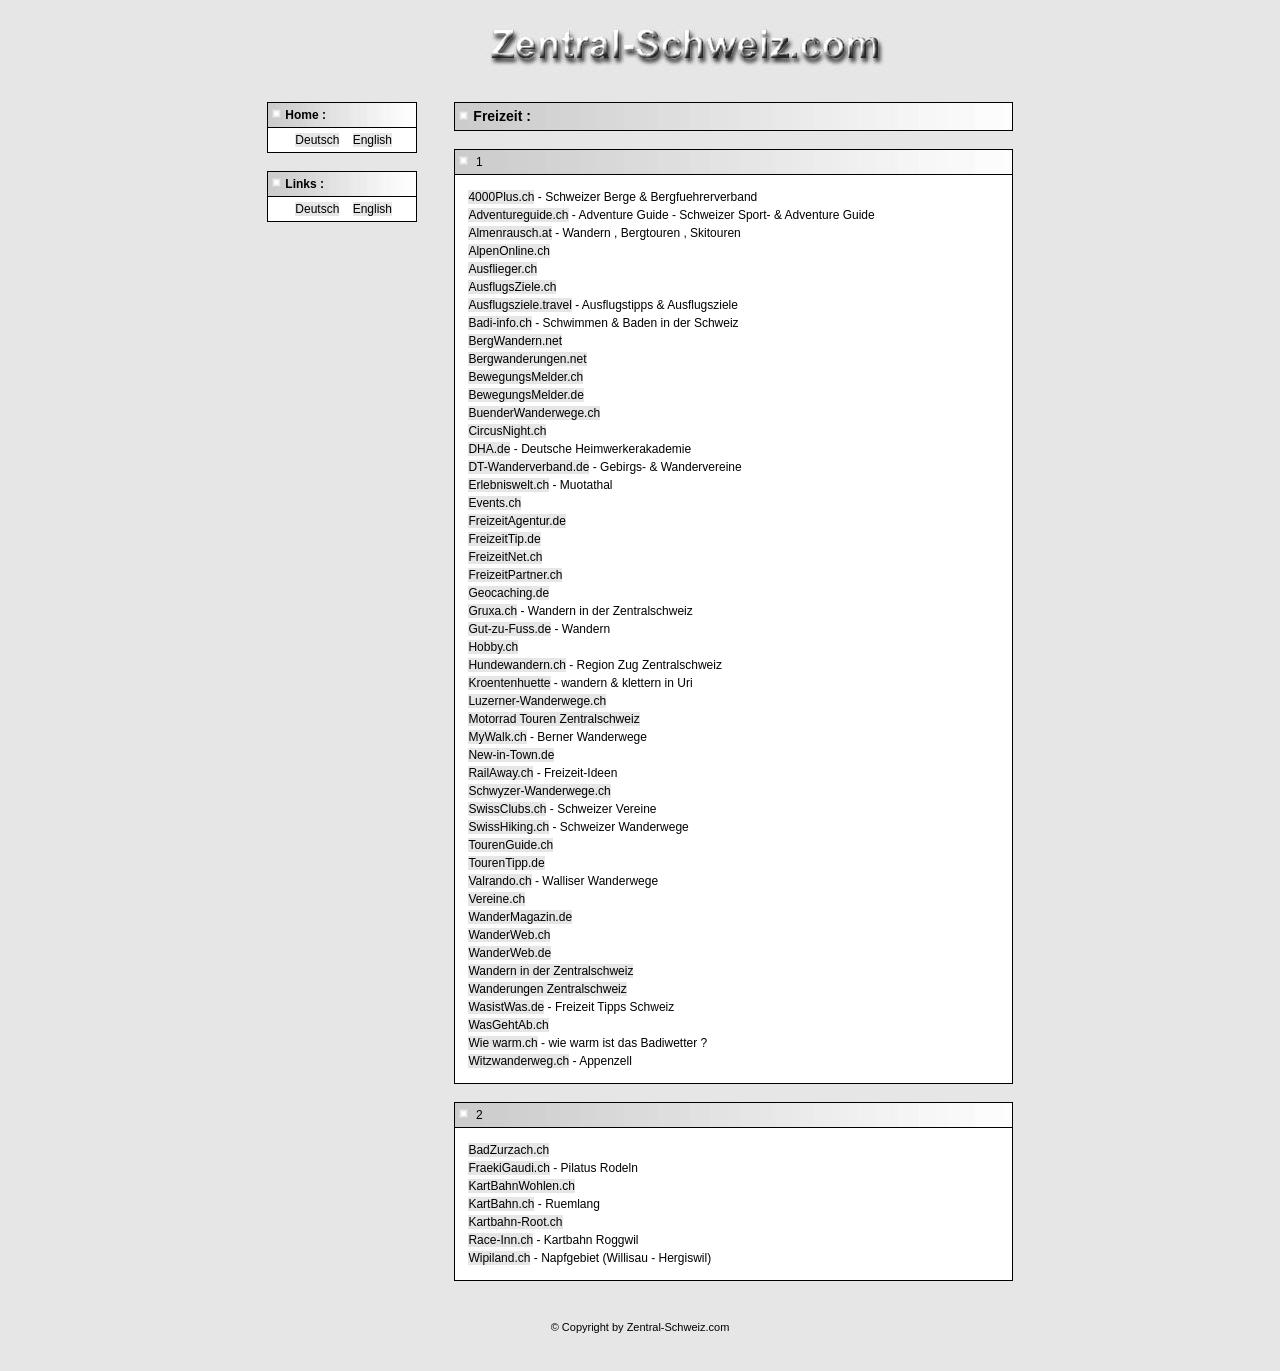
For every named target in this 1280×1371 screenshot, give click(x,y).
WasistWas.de (506, 1007)
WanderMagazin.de (520, 917)
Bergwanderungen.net (527, 359)
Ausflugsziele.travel (519, 305)
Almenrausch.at (509, 233)
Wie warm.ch (502, 1043)
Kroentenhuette (509, 683)
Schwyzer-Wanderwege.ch (539, 791)
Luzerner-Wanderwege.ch (537, 701)
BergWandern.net (515, 341)
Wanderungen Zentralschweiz (547, 989)
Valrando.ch (499, 881)
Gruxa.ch (492, 611)
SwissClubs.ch (507, 809)
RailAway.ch (500, 773)
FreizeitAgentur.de (516, 521)
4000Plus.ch (501, 197)
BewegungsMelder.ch (525, 377)
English (372, 140)
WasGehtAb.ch (508, 1025)
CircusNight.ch (507, 431)
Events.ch (494, 503)
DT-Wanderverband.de (528, 467)
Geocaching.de (508, 593)
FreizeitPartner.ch (515, 575)
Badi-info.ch (499, 323)
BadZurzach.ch (508, 1150)
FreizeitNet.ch (505, 557)
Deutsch (317, 140)
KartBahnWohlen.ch (521, 1186)
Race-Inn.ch (500, 1240)
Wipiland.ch (499, 1258)
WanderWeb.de (509, 953)
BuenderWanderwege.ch (534, 413)
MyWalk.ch (497, 737)
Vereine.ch (496, 899)
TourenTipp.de (506, 863)
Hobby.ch (493, 647)
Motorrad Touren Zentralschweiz (553, 719)
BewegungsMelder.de (525, 395)
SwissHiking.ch (508, 827)
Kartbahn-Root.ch (515, 1222)
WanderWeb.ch (509, 935)
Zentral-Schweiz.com (678, 1327)
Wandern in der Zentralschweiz (550, 971)
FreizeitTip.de (504, 539)
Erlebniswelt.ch (508, 485)
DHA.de (489, 449)
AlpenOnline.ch (508, 251)
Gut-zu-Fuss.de (509, 629)
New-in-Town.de (511, 755)
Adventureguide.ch (518, 215)
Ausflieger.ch (502, 269)
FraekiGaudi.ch (508, 1168)
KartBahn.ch (501, 1204)
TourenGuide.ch (510, 845)
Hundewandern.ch (516, 665)
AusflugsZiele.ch (512, 287)
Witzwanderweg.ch (518, 1061)
